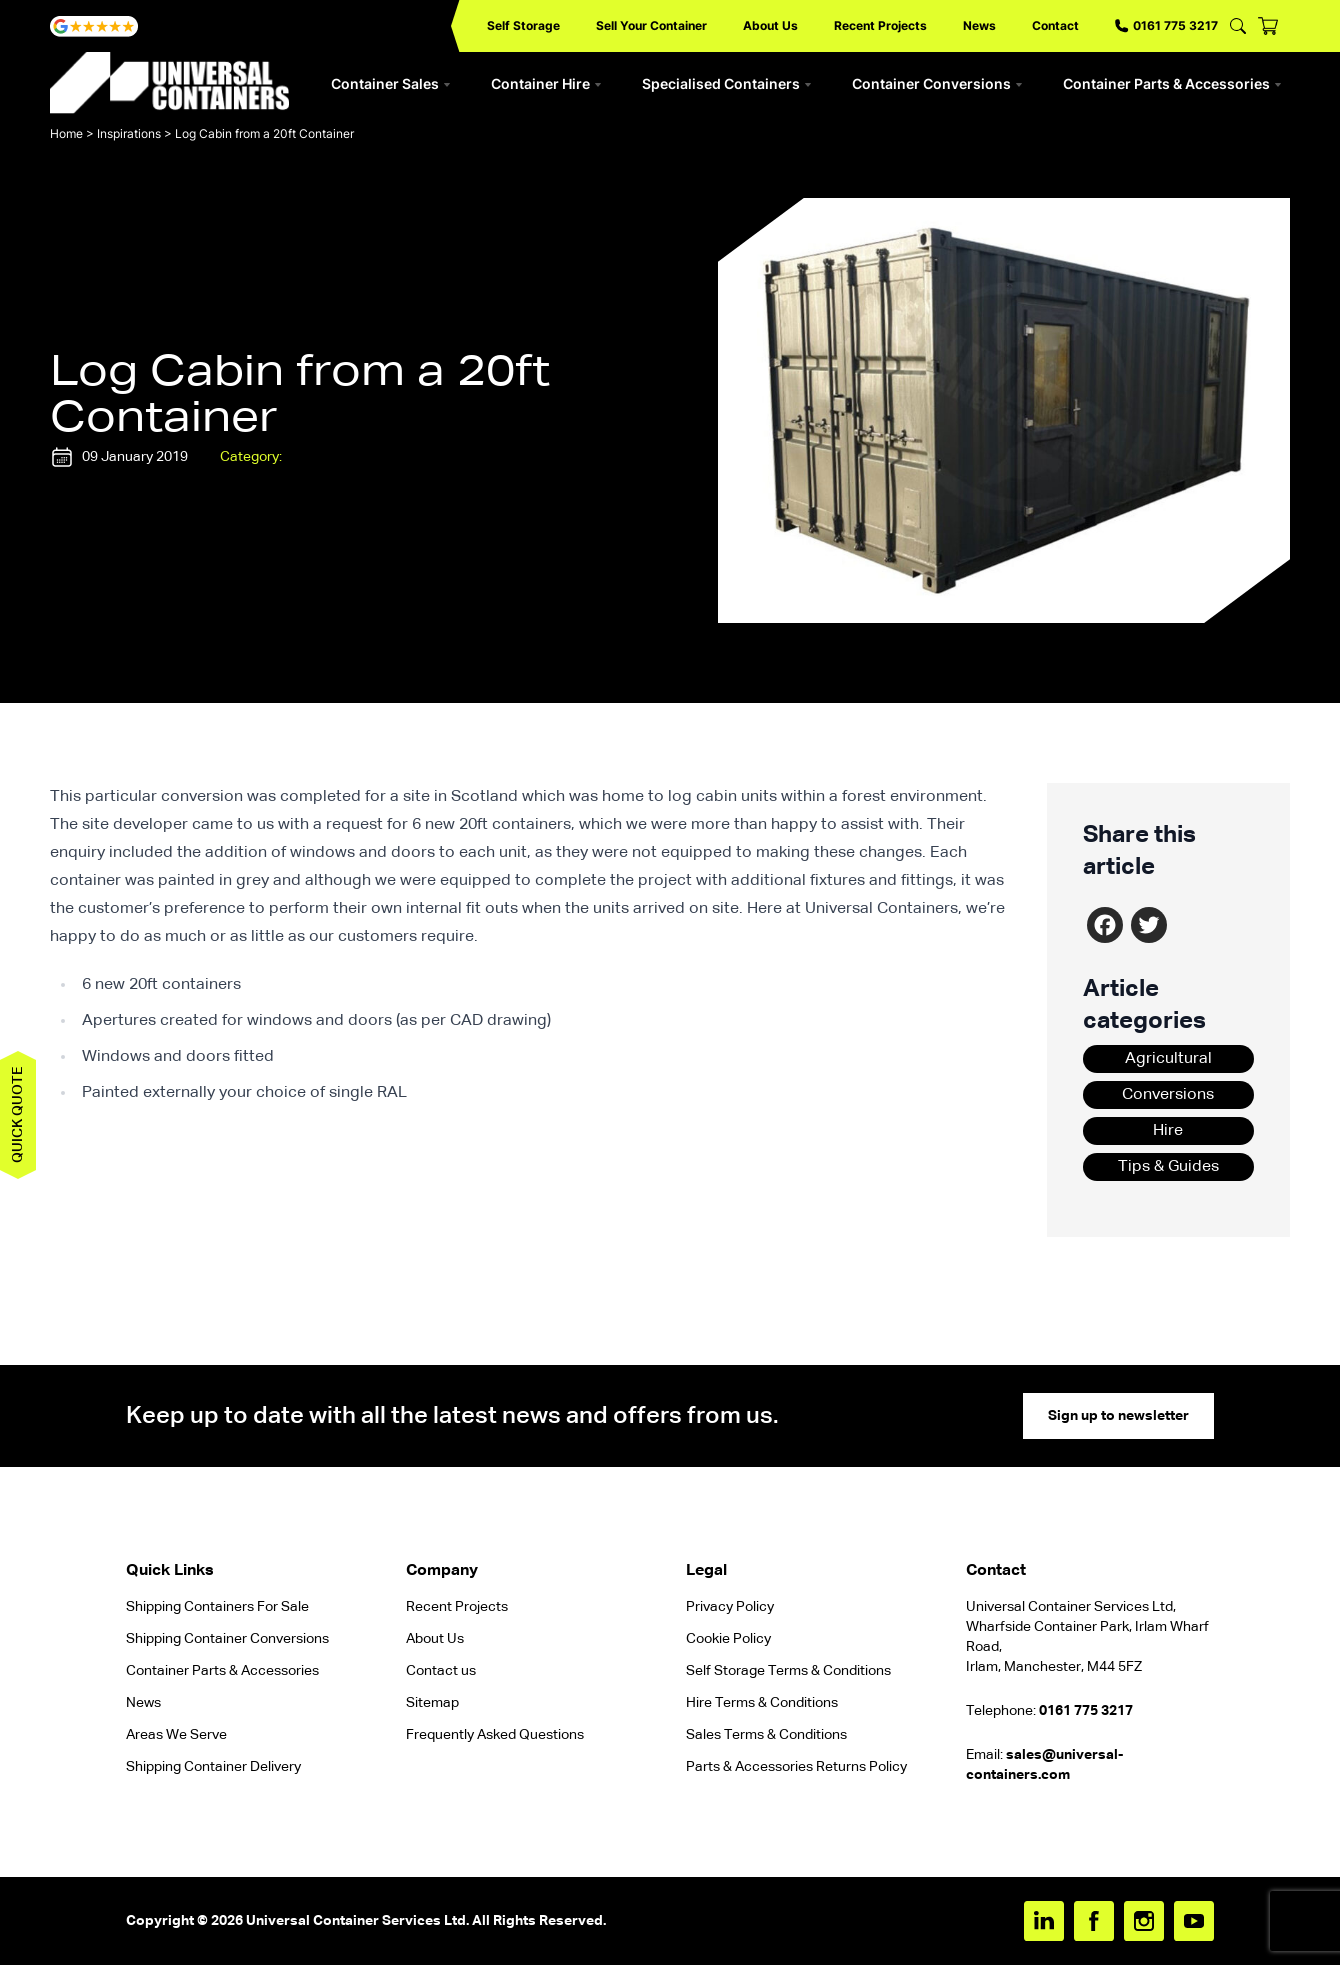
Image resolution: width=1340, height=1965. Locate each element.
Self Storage (523, 25)
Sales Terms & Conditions (766, 1735)
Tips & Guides (1168, 1167)
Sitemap (432, 1703)
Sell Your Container (651, 25)
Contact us (441, 1671)
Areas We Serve (176, 1735)
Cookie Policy (728, 1639)
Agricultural (1168, 1059)
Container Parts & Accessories (1172, 83)
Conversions (1168, 1095)
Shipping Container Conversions (227, 1639)
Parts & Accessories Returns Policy (796, 1767)
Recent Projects (880, 25)
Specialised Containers (727, 83)
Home (66, 133)
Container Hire (546, 83)
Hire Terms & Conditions (762, 1703)
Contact (1055, 25)
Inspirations (129, 133)
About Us (770, 25)
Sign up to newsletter (1118, 1416)
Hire (1168, 1131)
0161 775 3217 (1166, 25)
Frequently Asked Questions (495, 1735)
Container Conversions (937, 83)
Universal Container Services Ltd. (357, 1921)
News (979, 25)
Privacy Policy (730, 1607)
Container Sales (391, 83)
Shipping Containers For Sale (217, 1607)
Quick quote (18, 1115)
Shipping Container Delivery (213, 1767)
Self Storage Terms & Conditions (788, 1671)
